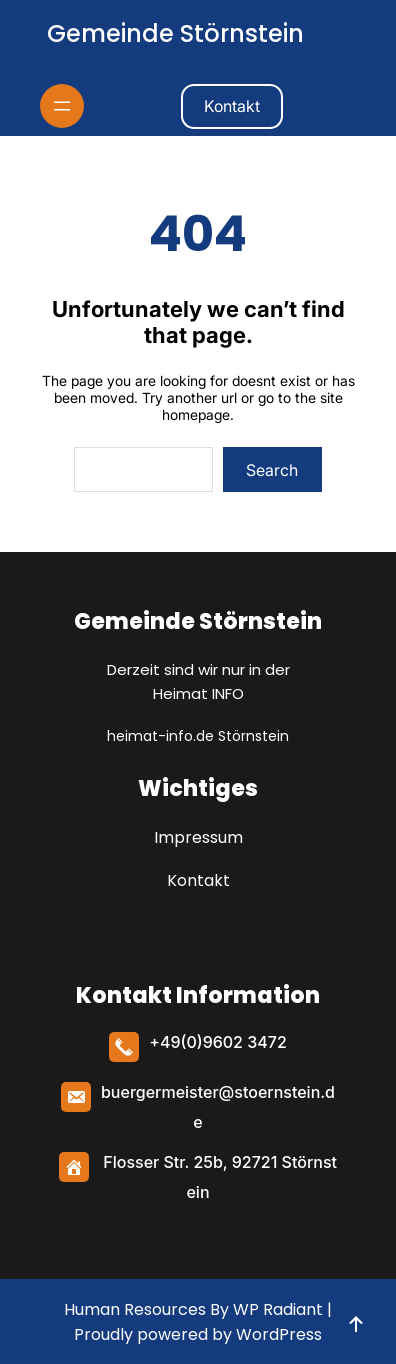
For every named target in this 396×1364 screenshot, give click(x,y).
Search (272, 470)
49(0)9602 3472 (223, 1042)
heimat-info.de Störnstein (198, 736)
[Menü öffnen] (62, 106)
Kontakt (232, 106)
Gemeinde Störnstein (175, 33)
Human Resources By (146, 1309)
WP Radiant (276, 1309)
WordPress (279, 1334)
